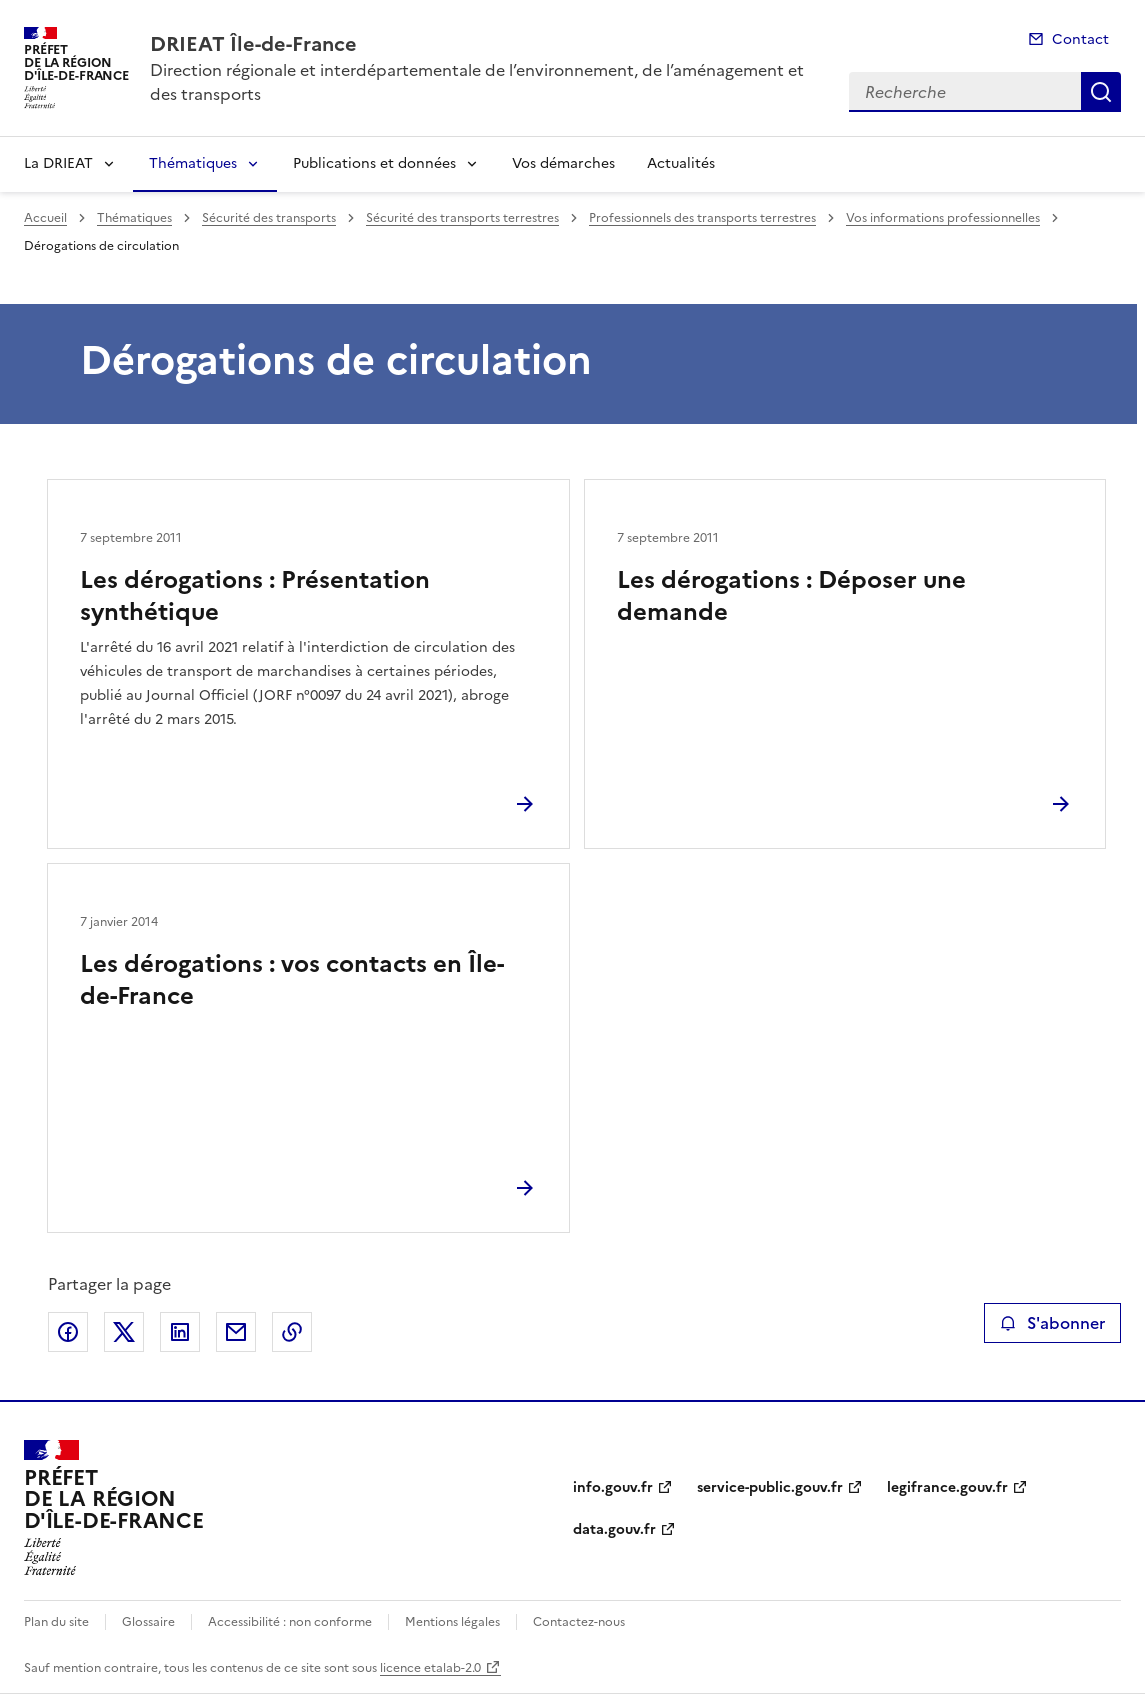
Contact (1080, 39)
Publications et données (374, 163)
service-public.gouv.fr (770, 1487)
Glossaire (148, 1622)
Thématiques (193, 163)
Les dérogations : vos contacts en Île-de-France (292, 980)
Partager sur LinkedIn (180, 1332)
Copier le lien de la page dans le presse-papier (292, 1332)
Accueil (45, 218)
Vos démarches (563, 163)
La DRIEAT (58, 163)
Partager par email (236, 1332)
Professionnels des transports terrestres (702, 218)
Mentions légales (452, 1622)
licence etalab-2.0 (430, 1668)
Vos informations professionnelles (943, 218)
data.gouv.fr (614, 1529)
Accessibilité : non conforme (290, 1622)
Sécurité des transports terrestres (462, 218)
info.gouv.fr (613, 1487)
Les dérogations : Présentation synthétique (255, 596)
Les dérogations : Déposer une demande (791, 596)
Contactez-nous (579, 1622)
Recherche (1101, 92)
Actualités (681, 163)
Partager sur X (124, 1332)
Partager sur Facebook (68, 1332)
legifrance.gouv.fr (947, 1487)
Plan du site (56, 1622)
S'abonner (1052, 1323)
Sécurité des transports (269, 218)
